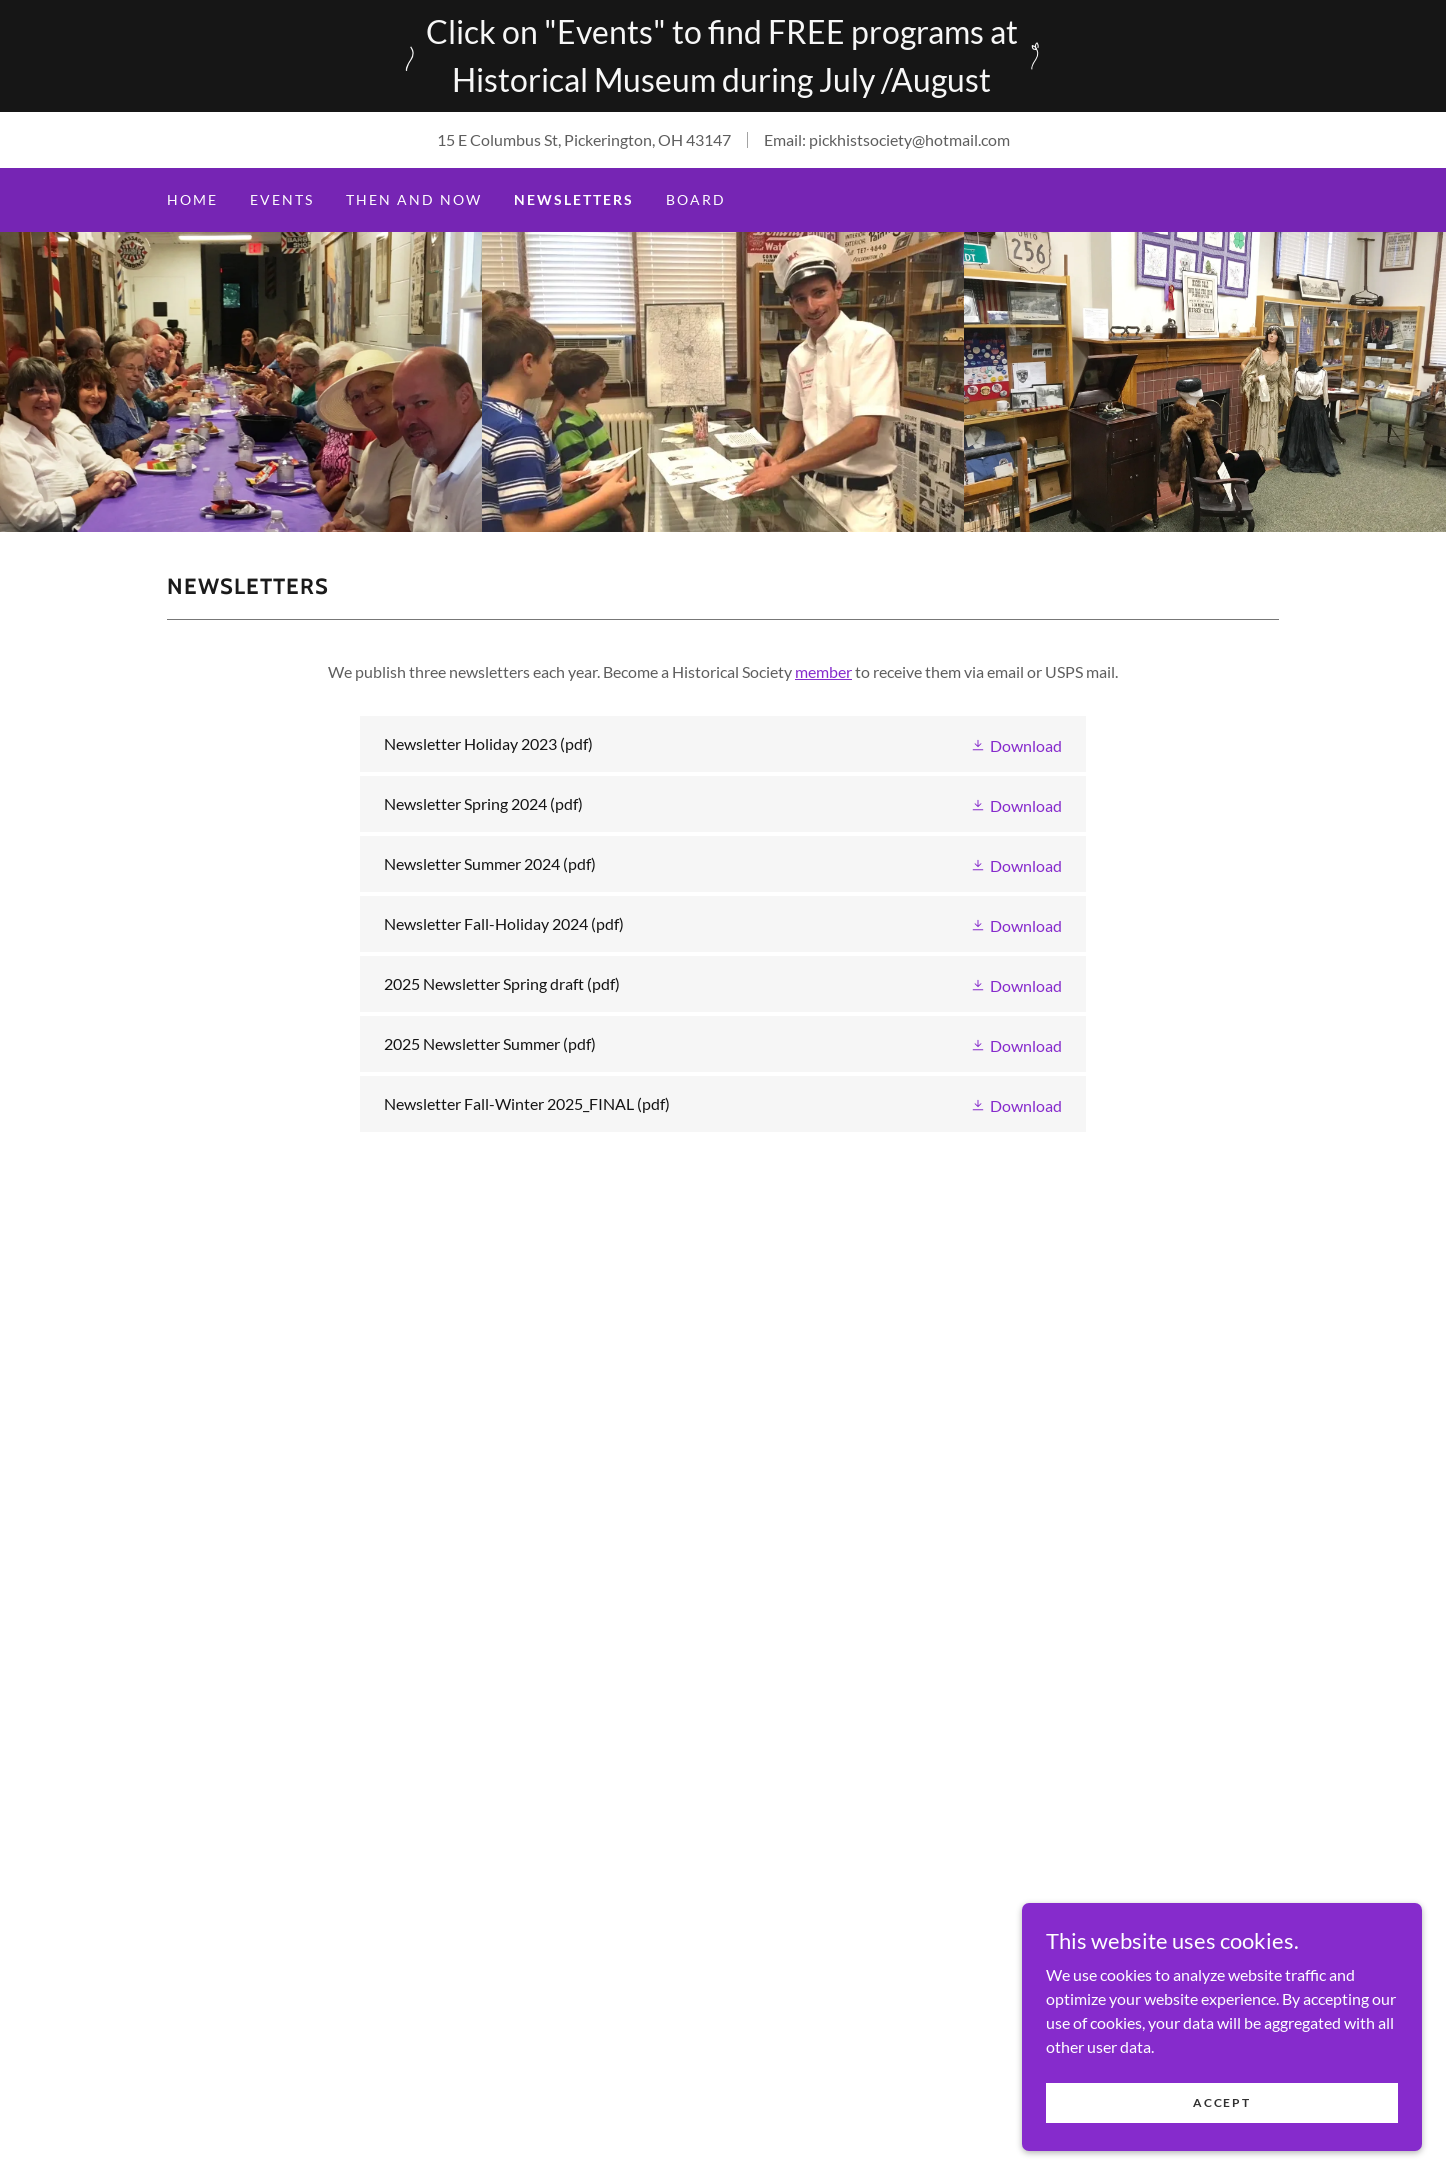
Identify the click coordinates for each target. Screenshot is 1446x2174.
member (823, 671)
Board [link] (696, 199)
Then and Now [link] (414, 199)
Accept (1221, 2102)
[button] (1016, 743)
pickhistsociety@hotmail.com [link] (909, 139)
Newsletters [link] (574, 199)
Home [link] (192, 199)
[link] (722, 744)
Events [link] (282, 199)
